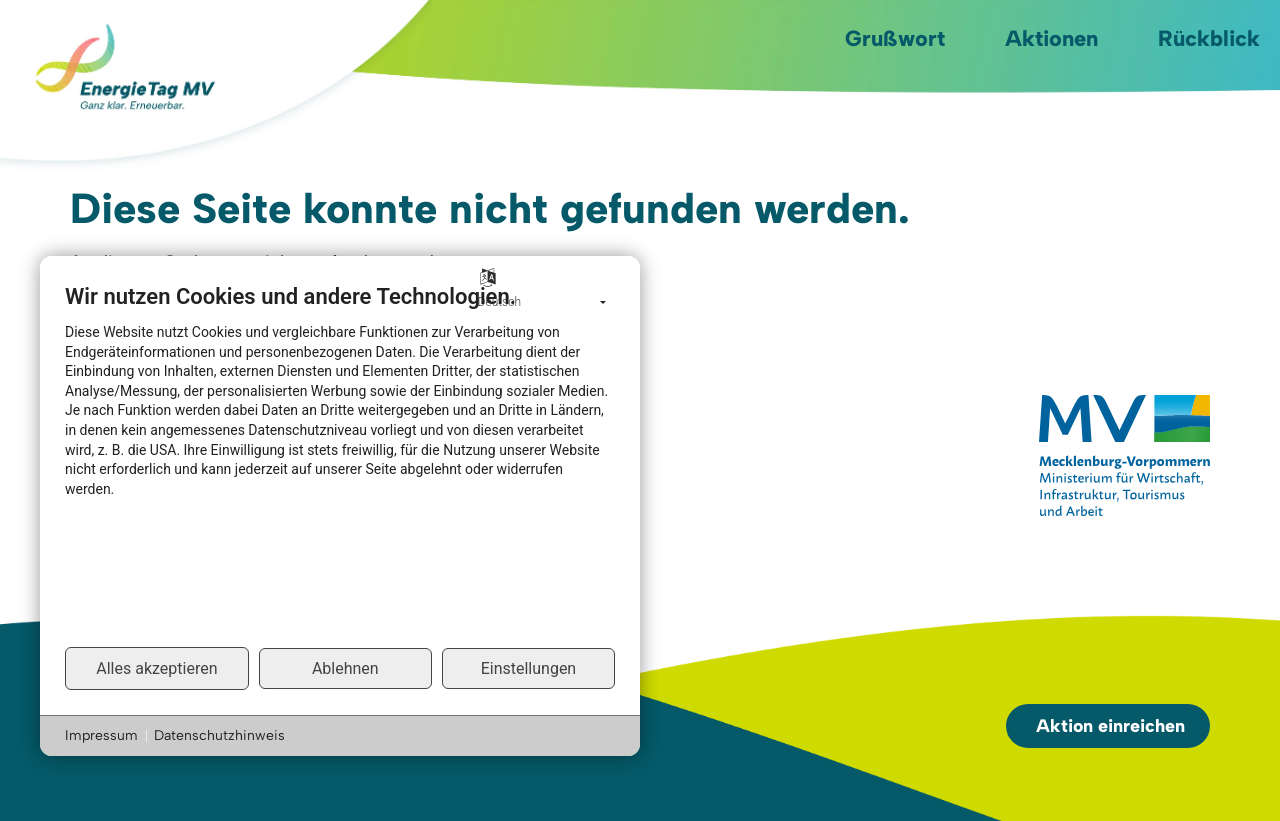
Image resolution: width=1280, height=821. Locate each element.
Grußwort (895, 38)
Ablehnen (345, 668)
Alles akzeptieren (156, 668)
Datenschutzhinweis (219, 735)
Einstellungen (529, 668)
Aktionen (1051, 38)
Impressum (101, 735)
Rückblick (1209, 38)
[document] (340, 464)
